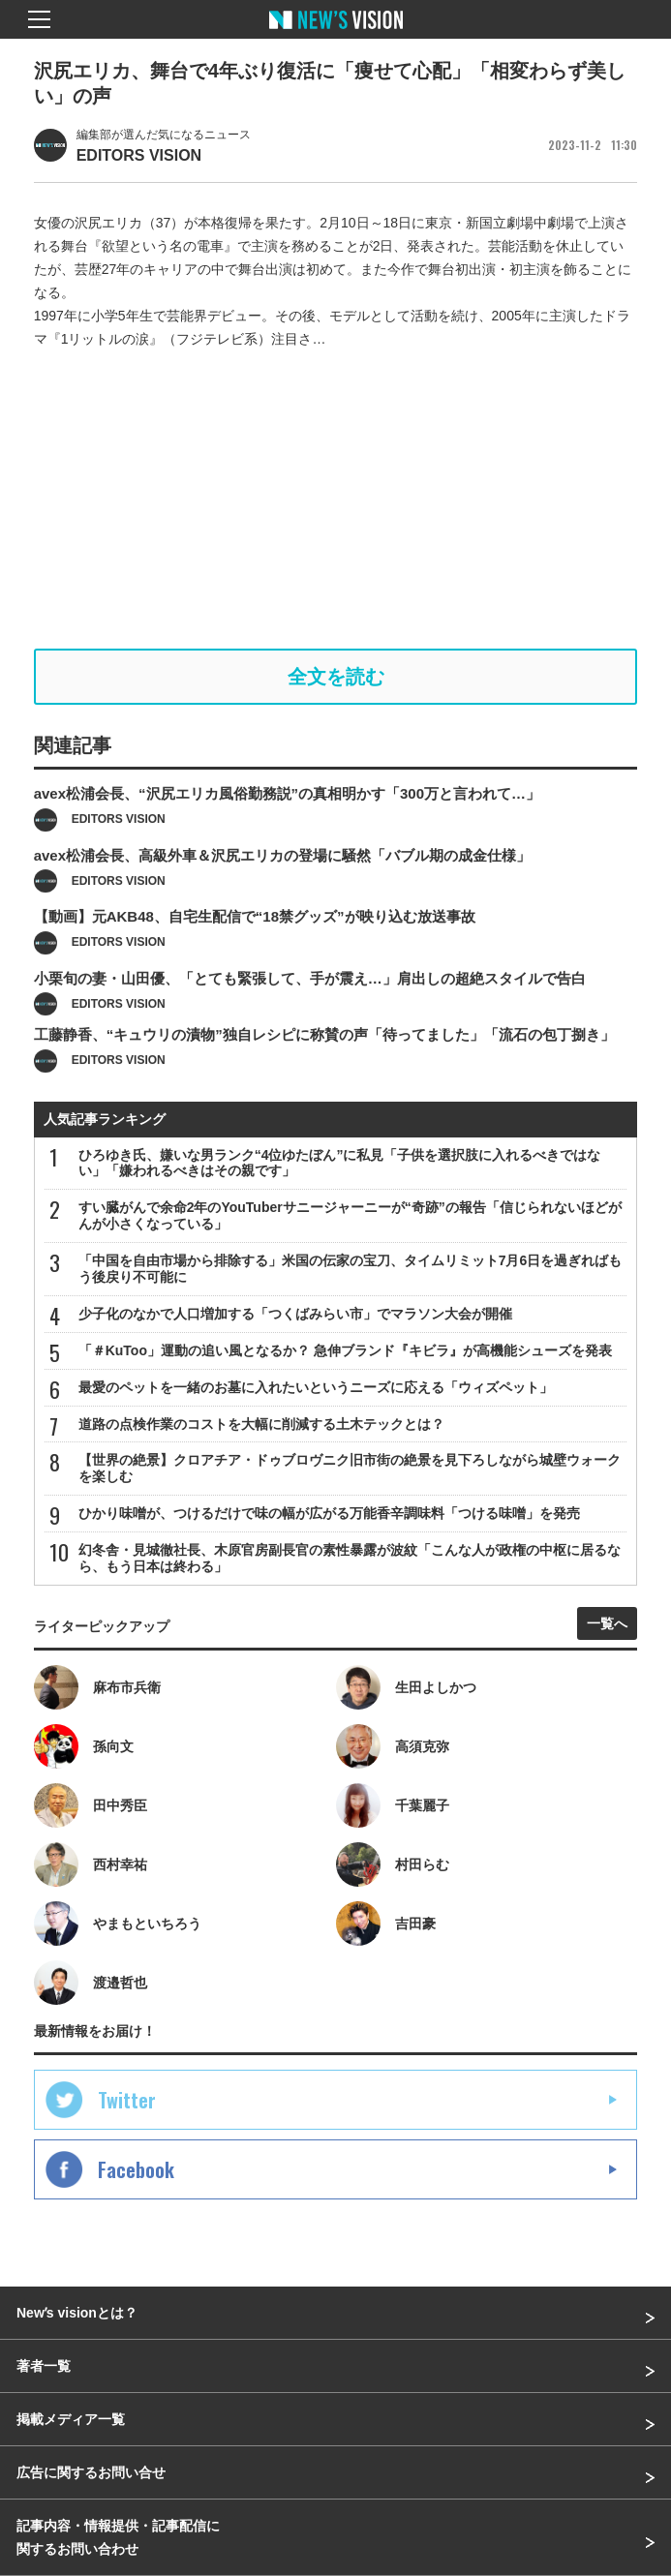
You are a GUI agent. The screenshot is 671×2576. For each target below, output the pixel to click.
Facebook (136, 2169)
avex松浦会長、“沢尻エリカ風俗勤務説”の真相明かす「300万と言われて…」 (287, 828)
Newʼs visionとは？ (76, 2312)
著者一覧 (43, 2366)
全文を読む (336, 676)
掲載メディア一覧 (70, 2419)
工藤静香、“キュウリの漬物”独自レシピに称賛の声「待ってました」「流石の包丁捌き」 (324, 1069)
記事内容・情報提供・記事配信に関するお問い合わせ (118, 2537)
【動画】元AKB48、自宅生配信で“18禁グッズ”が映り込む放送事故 (254, 951)
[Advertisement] (336, 499)
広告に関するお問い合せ (91, 2472)
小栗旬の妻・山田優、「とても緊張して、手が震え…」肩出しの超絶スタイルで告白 (310, 1012)
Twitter (127, 2099)
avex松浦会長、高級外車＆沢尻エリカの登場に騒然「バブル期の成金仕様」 (282, 889)
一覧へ (607, 1623)
